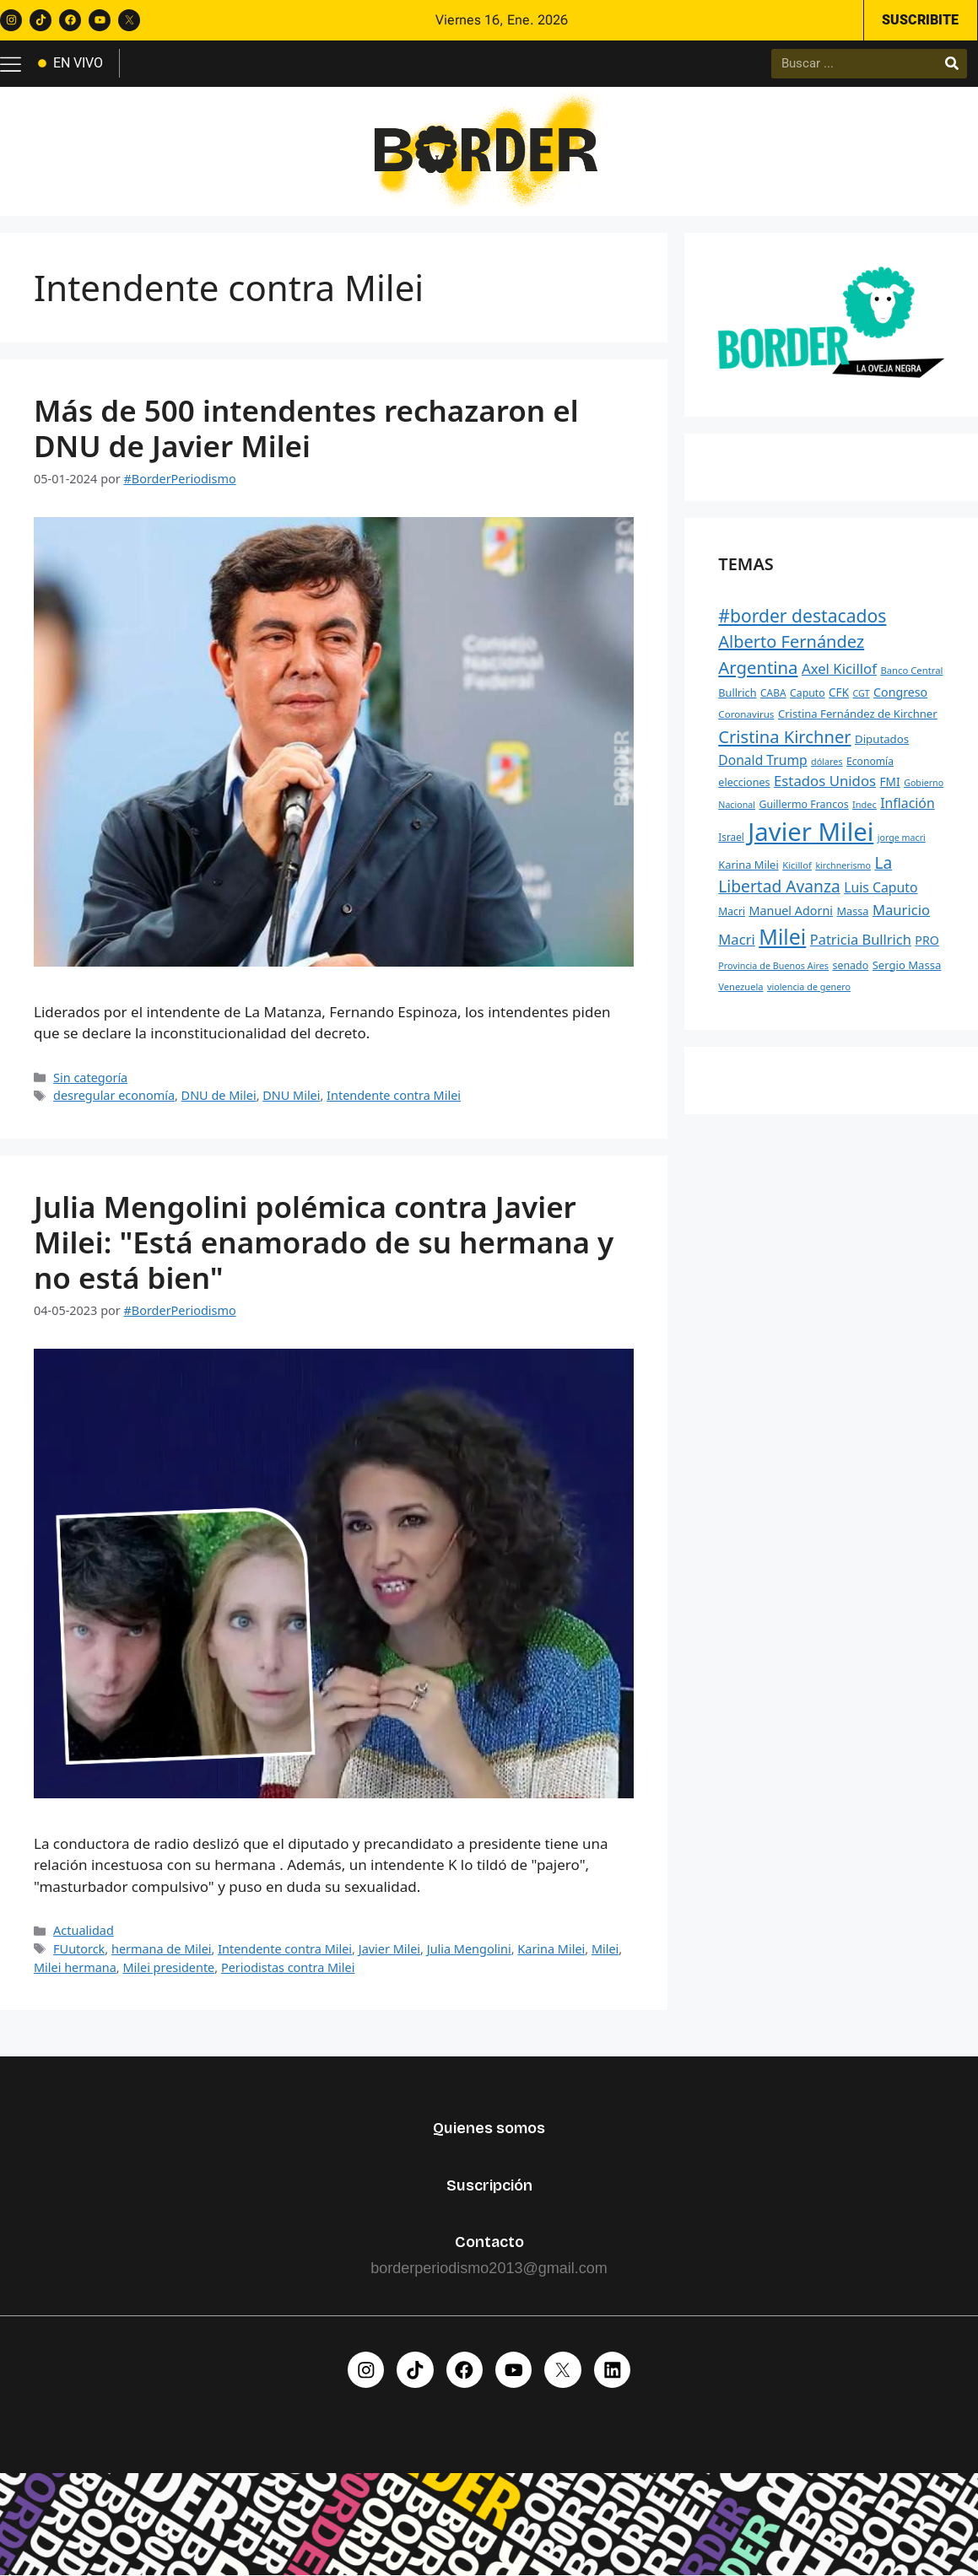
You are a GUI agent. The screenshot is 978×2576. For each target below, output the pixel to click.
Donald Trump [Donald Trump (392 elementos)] (762, 760)
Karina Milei (551, 1949)
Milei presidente (168, 1967)
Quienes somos (489, 2129)
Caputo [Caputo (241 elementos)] (807, 693)
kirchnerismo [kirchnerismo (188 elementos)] (843, 865)
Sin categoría (90, 1078)
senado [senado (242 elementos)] (850, 965)
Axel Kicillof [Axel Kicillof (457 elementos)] (839, 669)
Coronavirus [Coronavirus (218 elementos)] (746, 715)
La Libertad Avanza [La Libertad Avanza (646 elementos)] (805, 874)
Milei (605, 1949)
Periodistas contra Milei (288, 1967)
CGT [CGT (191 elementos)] (860, 693)
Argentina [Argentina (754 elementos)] (757, 668)
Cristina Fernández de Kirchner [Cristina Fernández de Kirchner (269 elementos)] (857, 714)
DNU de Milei (219, 1096)
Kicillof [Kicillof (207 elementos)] (797, 865)
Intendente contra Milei (394, 1096)
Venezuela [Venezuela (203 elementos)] (740, 986)
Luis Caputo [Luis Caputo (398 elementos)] (880, 888)
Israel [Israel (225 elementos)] (731, 836)
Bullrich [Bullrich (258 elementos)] (737, 692)
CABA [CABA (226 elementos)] (773, 693)
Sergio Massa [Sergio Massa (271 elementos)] (907, 965)
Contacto (489, 2243)
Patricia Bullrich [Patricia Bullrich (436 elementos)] (860, 939)
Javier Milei (389, 1949)
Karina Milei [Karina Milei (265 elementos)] (748, 864)
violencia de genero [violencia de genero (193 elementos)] (809, 986)
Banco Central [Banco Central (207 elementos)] (911, 671)
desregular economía (114, 1096)
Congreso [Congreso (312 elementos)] (900, 692)
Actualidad (83, 1931)
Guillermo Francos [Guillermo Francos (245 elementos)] (803, 804)
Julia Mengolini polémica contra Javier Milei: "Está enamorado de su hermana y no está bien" (323, 1242)
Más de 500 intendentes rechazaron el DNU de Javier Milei (306, 428)
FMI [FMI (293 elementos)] (890, 782)
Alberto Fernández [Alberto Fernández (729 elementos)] (791, 642)
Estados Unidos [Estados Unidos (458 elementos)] (825, 781)
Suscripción (489, 2185)
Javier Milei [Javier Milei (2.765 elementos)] (810, 832)
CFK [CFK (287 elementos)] (839, 692)
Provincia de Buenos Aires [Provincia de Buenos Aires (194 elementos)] (773, 965)
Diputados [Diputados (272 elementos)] (882, 738)
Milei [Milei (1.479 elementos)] (782, 936)
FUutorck (79, 1949)
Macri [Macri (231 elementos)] (731, 912)
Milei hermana (75, 1967)
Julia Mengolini (469, 1949)
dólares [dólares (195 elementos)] (827, 761)
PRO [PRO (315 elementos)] (927, 940)
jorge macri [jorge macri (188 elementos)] (902, 837)
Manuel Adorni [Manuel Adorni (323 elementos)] (790, 911)
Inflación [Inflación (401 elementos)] (907, 803)
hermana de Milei (161, 1949)
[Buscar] (952, 63)
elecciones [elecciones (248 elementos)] (744, 783)
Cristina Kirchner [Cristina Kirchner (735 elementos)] (784, 736)
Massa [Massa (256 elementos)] (852, 911)
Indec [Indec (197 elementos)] (864, 804)
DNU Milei (291, 1096)
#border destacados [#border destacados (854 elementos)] (802, 616)
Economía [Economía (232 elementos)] (870, 761)
